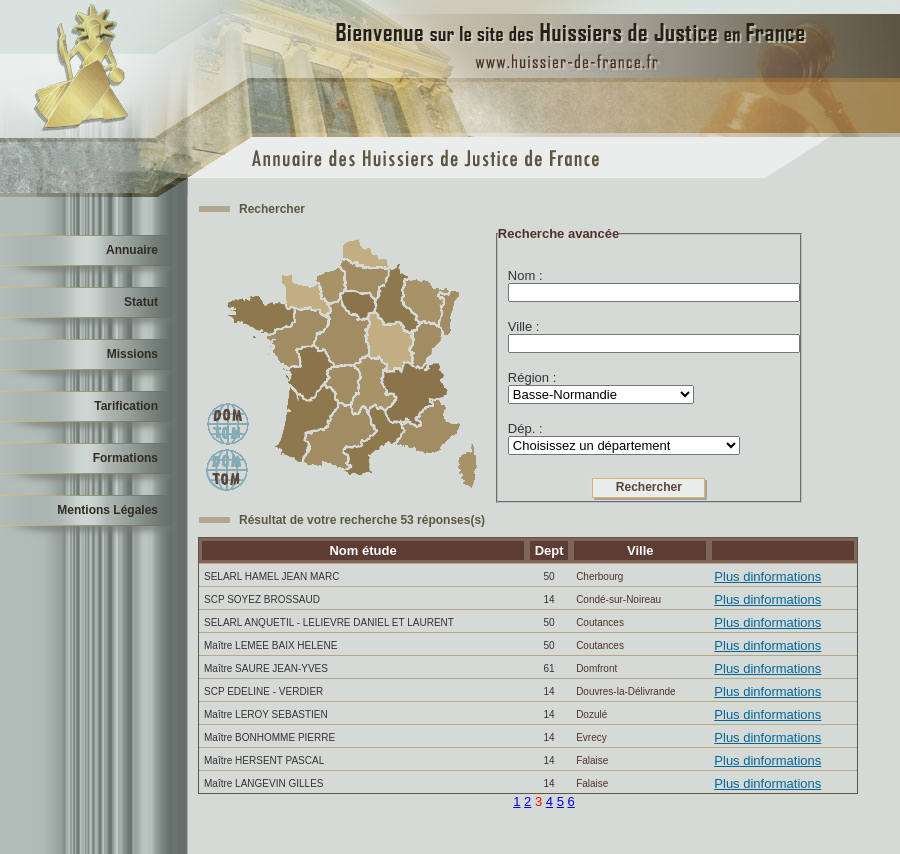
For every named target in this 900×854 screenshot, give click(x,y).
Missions (132, 354)
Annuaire (132, 250)
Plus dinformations (767, 576)
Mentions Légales (107, 510)
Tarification (126, 406)
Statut (141, 302)
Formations (125, 458)
